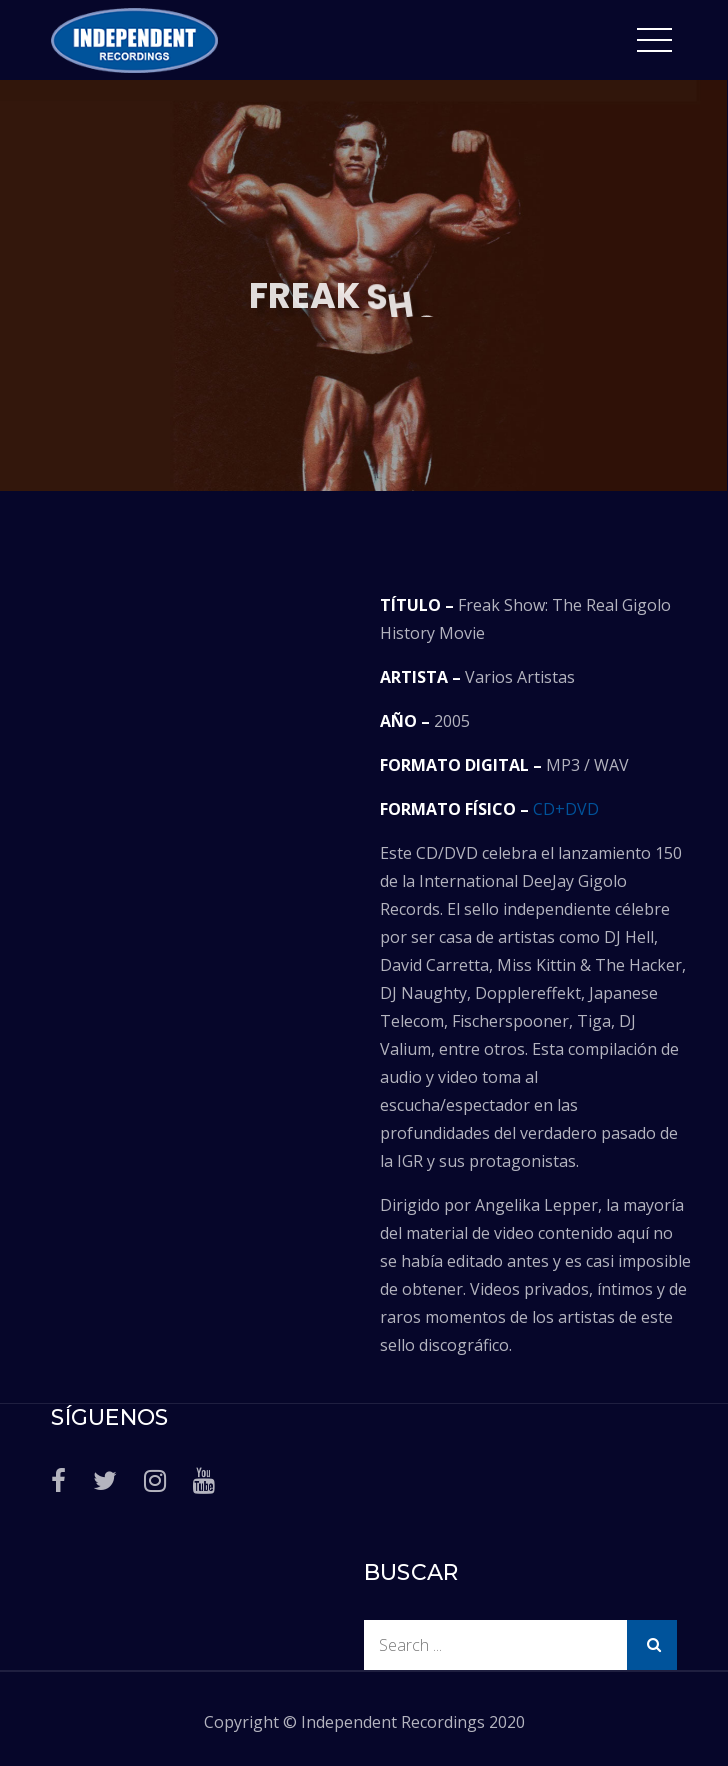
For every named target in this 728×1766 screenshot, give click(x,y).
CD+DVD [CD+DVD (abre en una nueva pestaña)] (566, 809)
